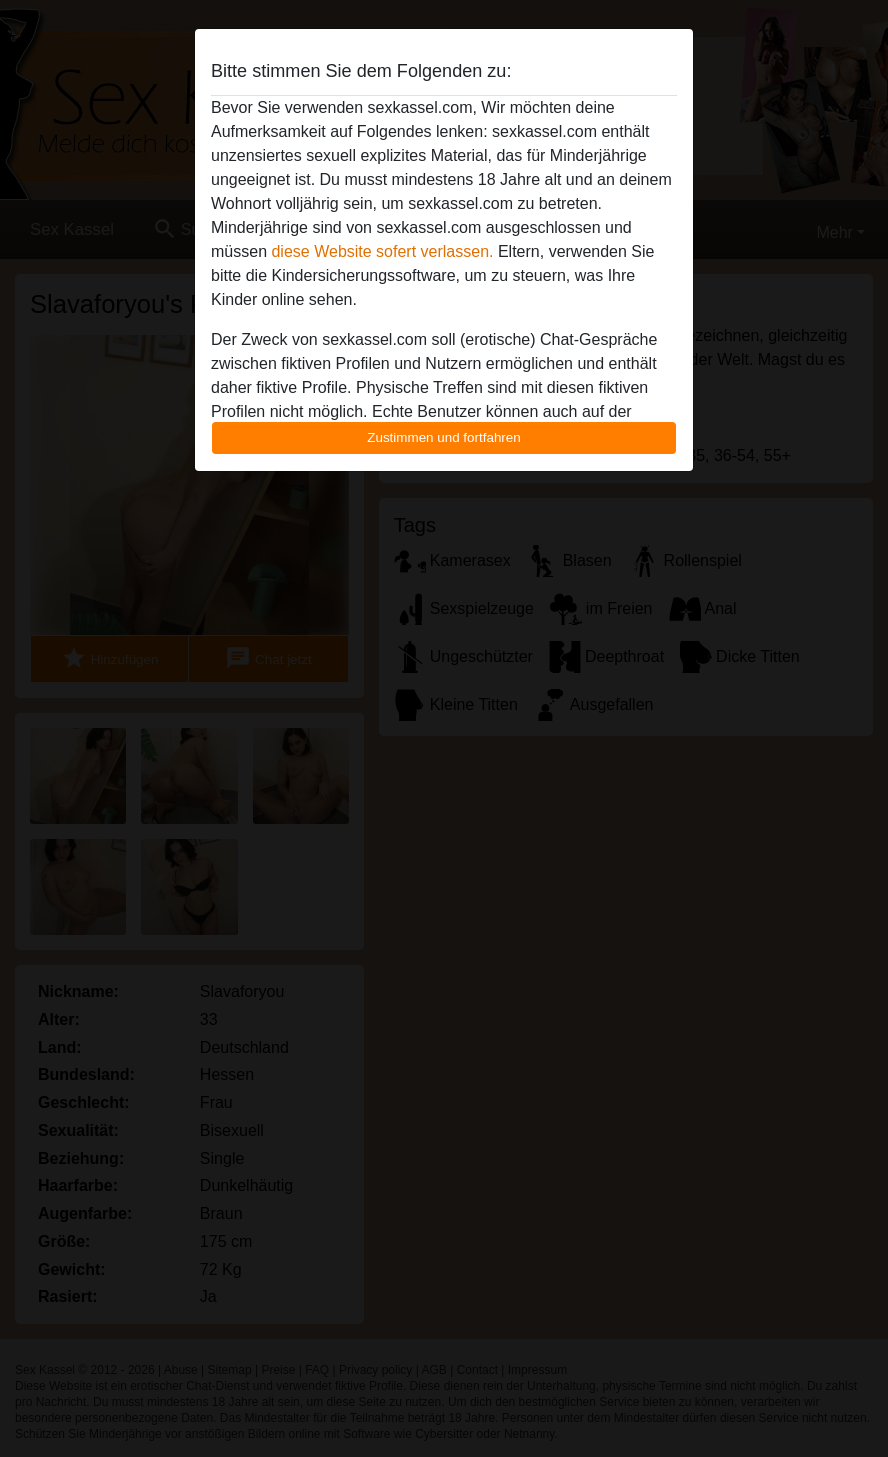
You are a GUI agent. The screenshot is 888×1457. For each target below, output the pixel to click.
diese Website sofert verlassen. (382, 251)
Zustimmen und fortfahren (444, 437)
